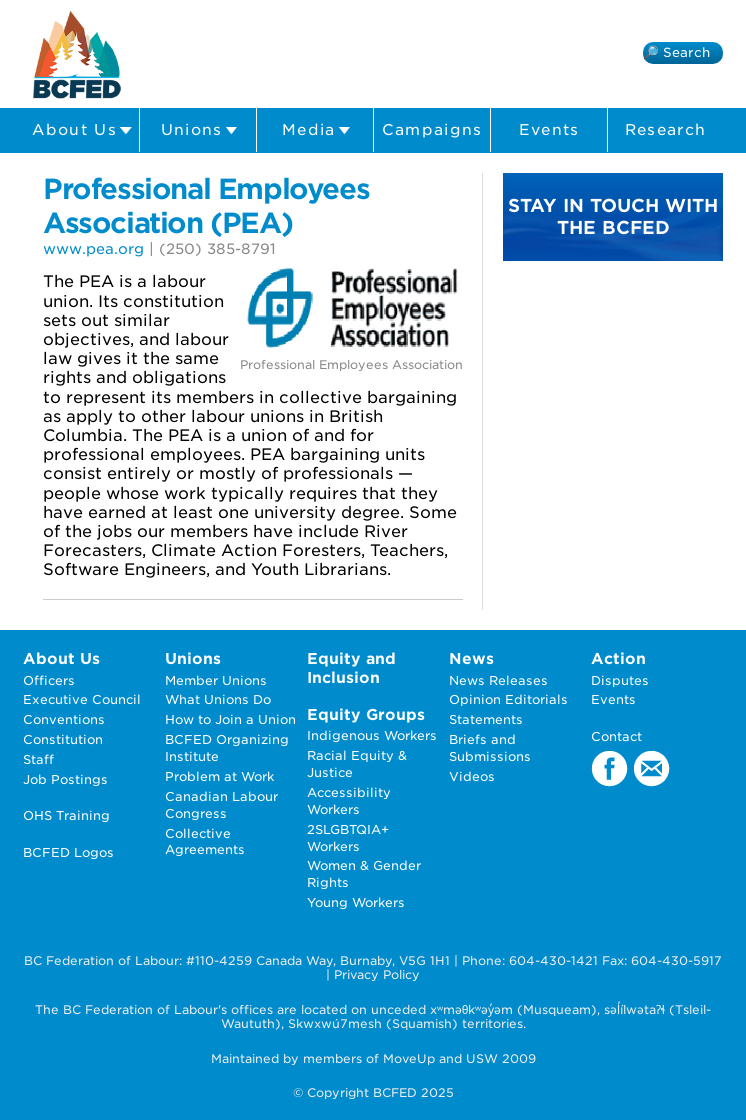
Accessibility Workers (349, 801)
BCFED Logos (68, 852)
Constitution (63, 739)
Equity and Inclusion (351, 667)
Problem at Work (219, 776)
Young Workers (356, 902)
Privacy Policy (377, 974)
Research (666, 130)
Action (618, 658)
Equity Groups (366, 714)
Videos (472, 776)
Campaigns (432, 130)
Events (549, 130)
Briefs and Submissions (490, 748)
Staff (38, 759)
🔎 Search (676, 52)
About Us (82, 130)
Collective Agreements (205, 842)
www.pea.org (93, 248)
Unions (199, 130)
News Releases (498, 680)
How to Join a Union (230, 719)
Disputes (620, 680)
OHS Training (66, 815)
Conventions (64, 719)
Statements (486, 719)
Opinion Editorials (508, 699)
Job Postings (65, 779)
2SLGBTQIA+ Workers (348, 838)
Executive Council (82, 699)
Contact (616, 736)
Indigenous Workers (372, 735)
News (471, 658)
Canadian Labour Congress (221, 805)
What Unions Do (218, 699)
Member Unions (216, 680)
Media (316, 130)
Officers (49, 680)
